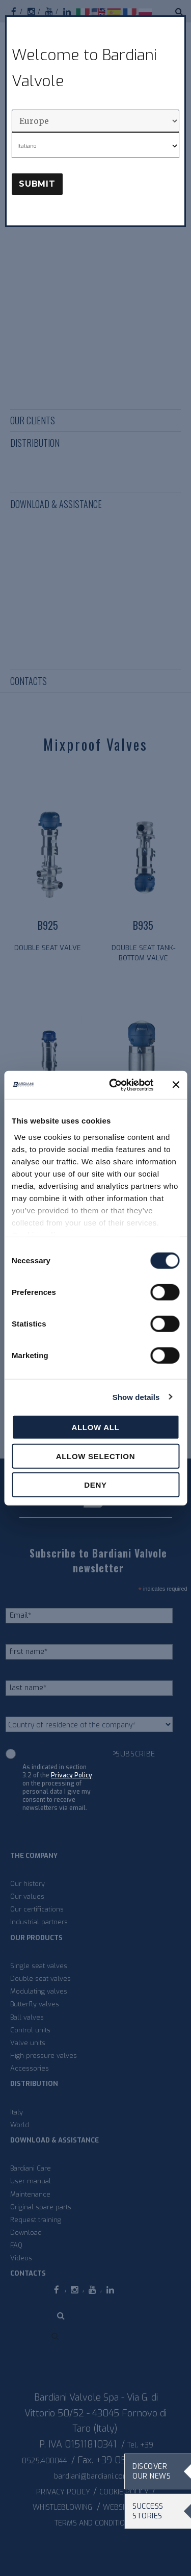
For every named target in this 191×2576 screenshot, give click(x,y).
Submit (37, 184)
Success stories (147, 2511)
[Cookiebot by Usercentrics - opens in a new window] (113, 1084)
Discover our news (151, 2471)
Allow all (95, 1427)
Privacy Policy (71, 1775)
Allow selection (95, 1455)
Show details (136, 1396)
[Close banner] (175, 1084)
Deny (95, 1485)
